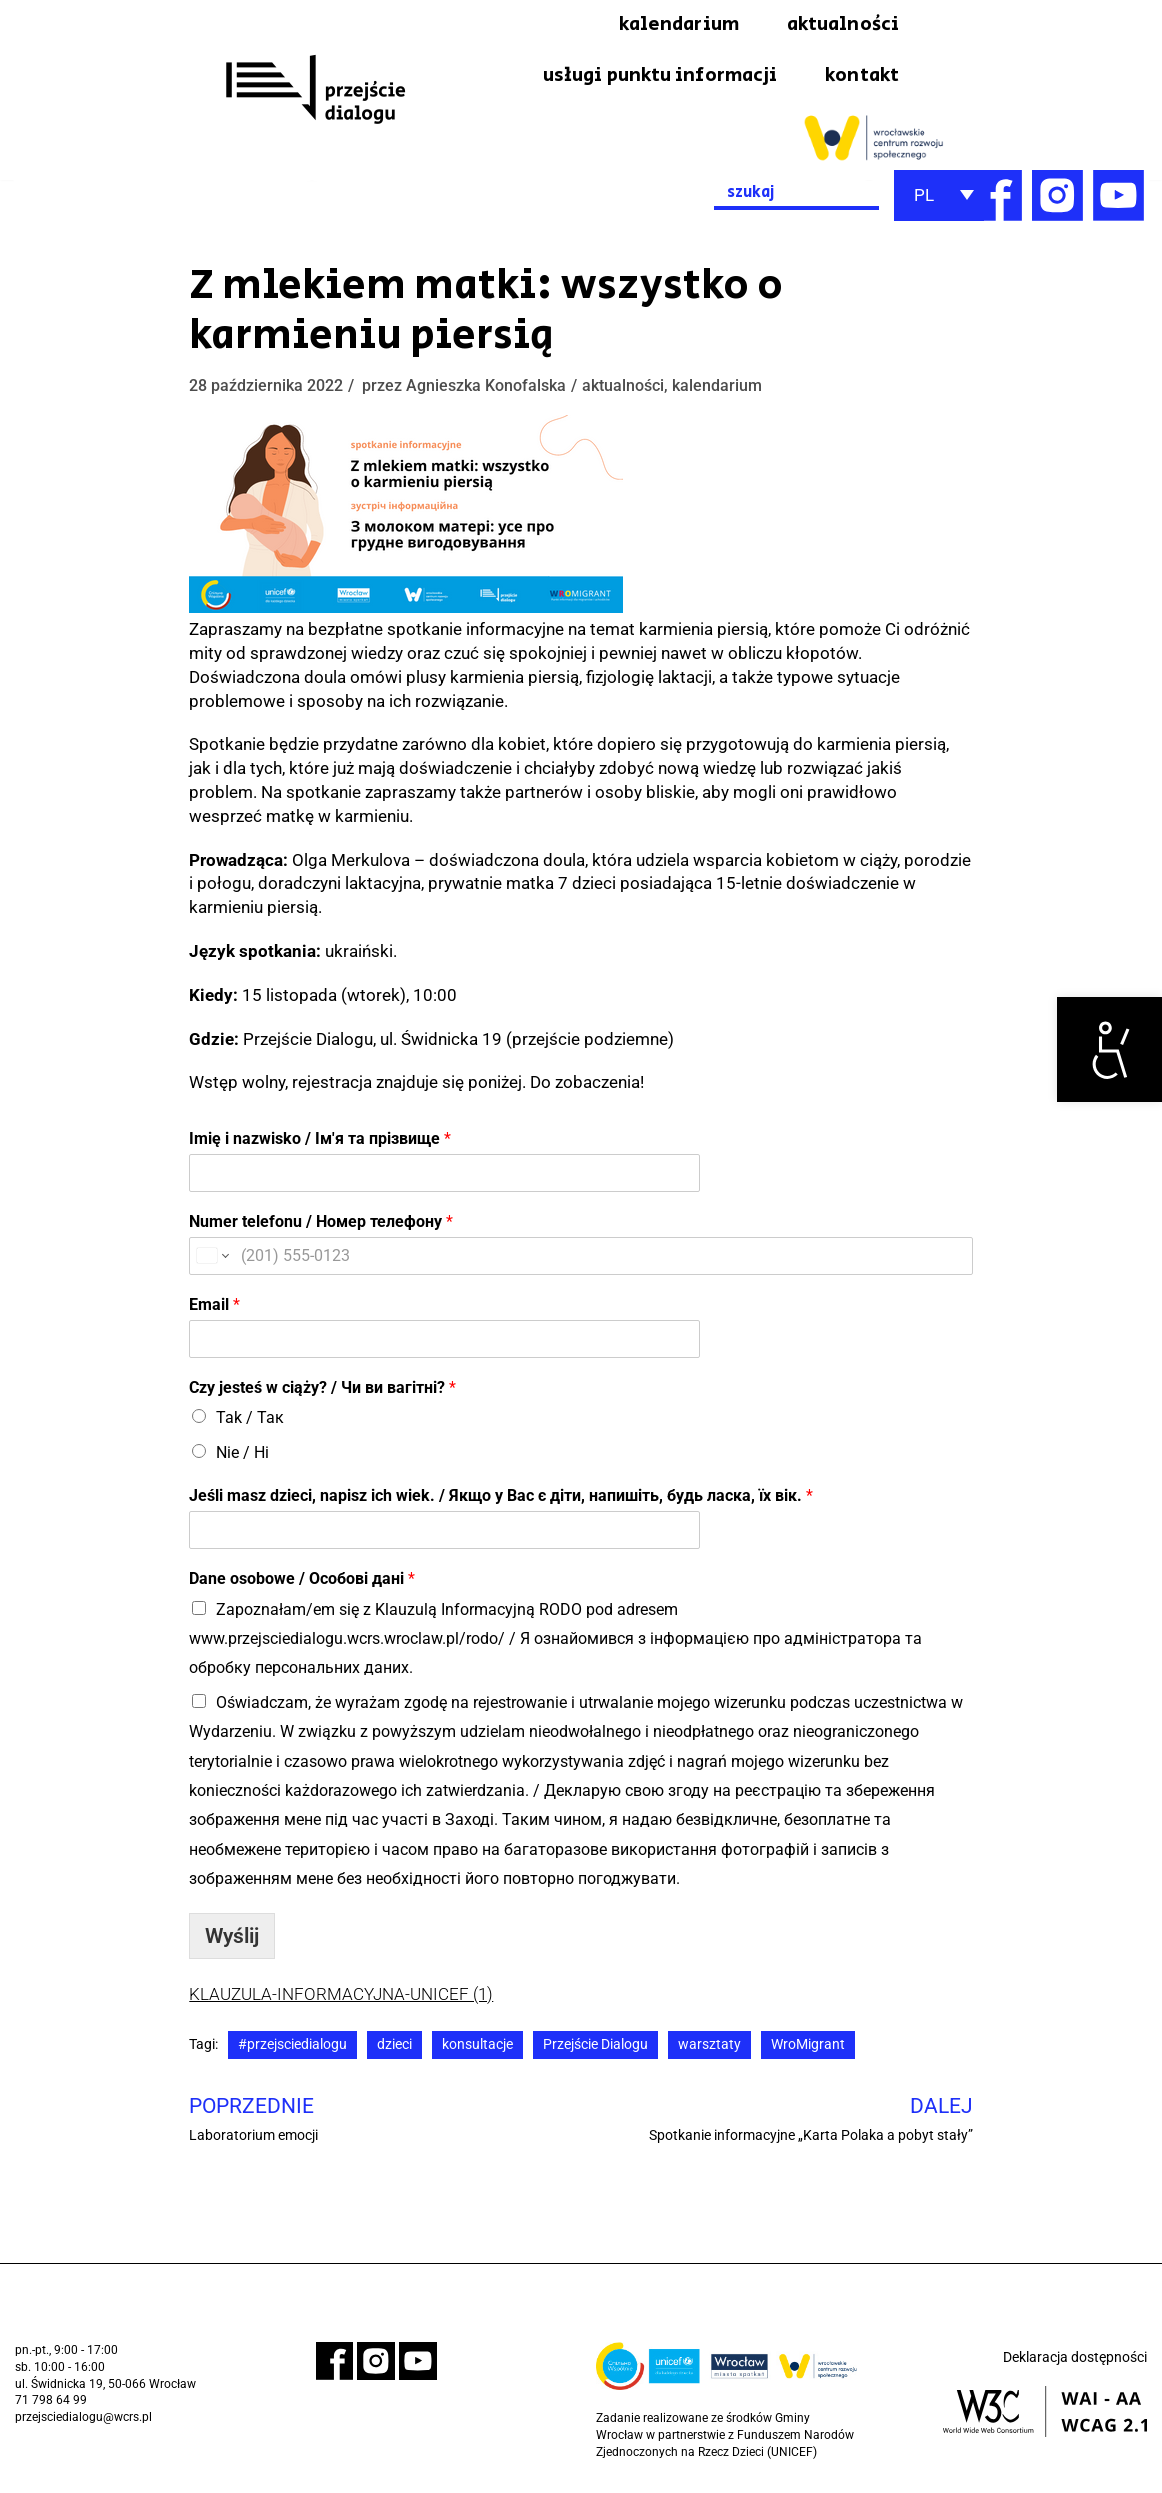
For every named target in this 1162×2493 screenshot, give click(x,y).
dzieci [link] (394, 2047)
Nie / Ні (242, 1454)
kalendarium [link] (669, 25)
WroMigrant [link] (808, 2047)
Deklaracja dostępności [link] (1075, 2361)
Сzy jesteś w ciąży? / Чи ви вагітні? (322, 1389)
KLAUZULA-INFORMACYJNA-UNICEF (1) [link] (341, 1996)
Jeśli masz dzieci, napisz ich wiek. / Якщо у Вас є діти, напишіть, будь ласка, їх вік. (501, 1498)
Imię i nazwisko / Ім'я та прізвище (320, 1141)
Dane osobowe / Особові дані (302, 1581)
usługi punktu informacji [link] (650, 78)
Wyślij (232, 1938)
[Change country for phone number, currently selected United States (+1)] (211, 1258)
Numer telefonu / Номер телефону (321, 1224)
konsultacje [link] (477, 2047)
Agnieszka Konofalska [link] (486, 388)
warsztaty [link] (709, 2047)
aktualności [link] (840, 25)
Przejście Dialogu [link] (595, 2047)
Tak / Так (250, 1420)
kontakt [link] (860, 78)
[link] (1109, 1049)
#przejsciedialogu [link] (292, 2047)
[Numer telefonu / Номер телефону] (580, 1258)
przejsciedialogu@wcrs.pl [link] (83, 2421)
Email (214, 1306)
